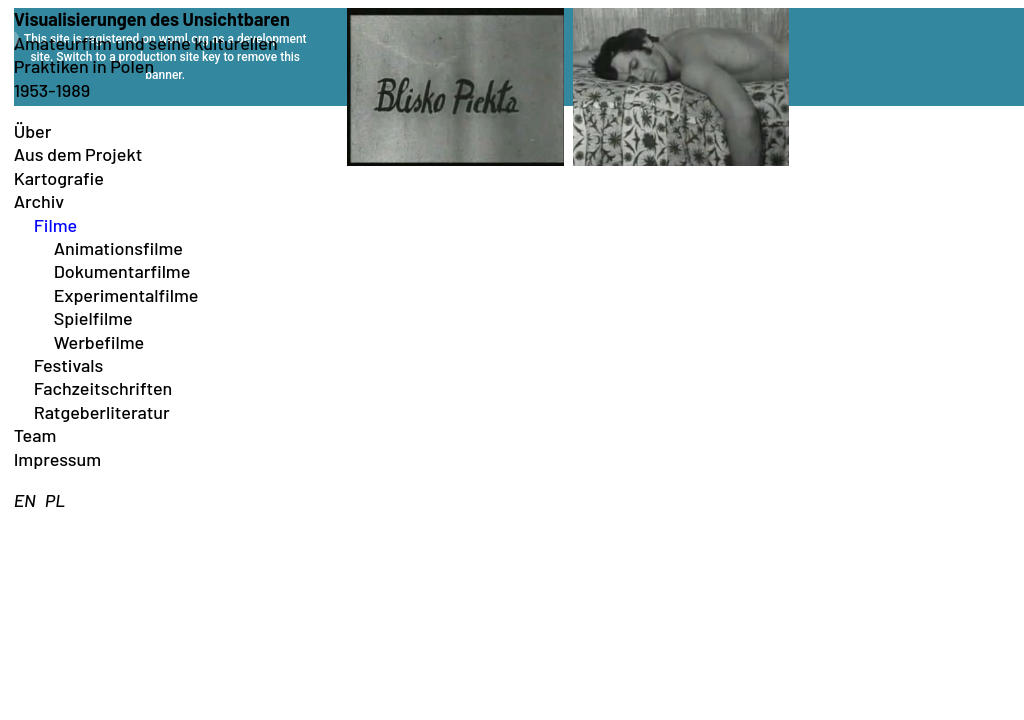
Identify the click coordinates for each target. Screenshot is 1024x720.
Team (35, 435)
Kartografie (59, 178)
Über (33, 131)
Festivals (69, 365)
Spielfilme (93, 318)
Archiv (39, 201)
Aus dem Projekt (78, 154)
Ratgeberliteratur (102, 412)
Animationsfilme (118, 248)
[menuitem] (25, 500)
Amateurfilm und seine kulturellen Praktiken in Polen (146, 54)
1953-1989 (52, 90)
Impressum (58, 459)
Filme (55, 225)
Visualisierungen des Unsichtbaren (152, 19)
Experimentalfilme (126, 295)
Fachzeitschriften (103, 388)
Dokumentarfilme (122, 271)
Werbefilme (99, 342)
